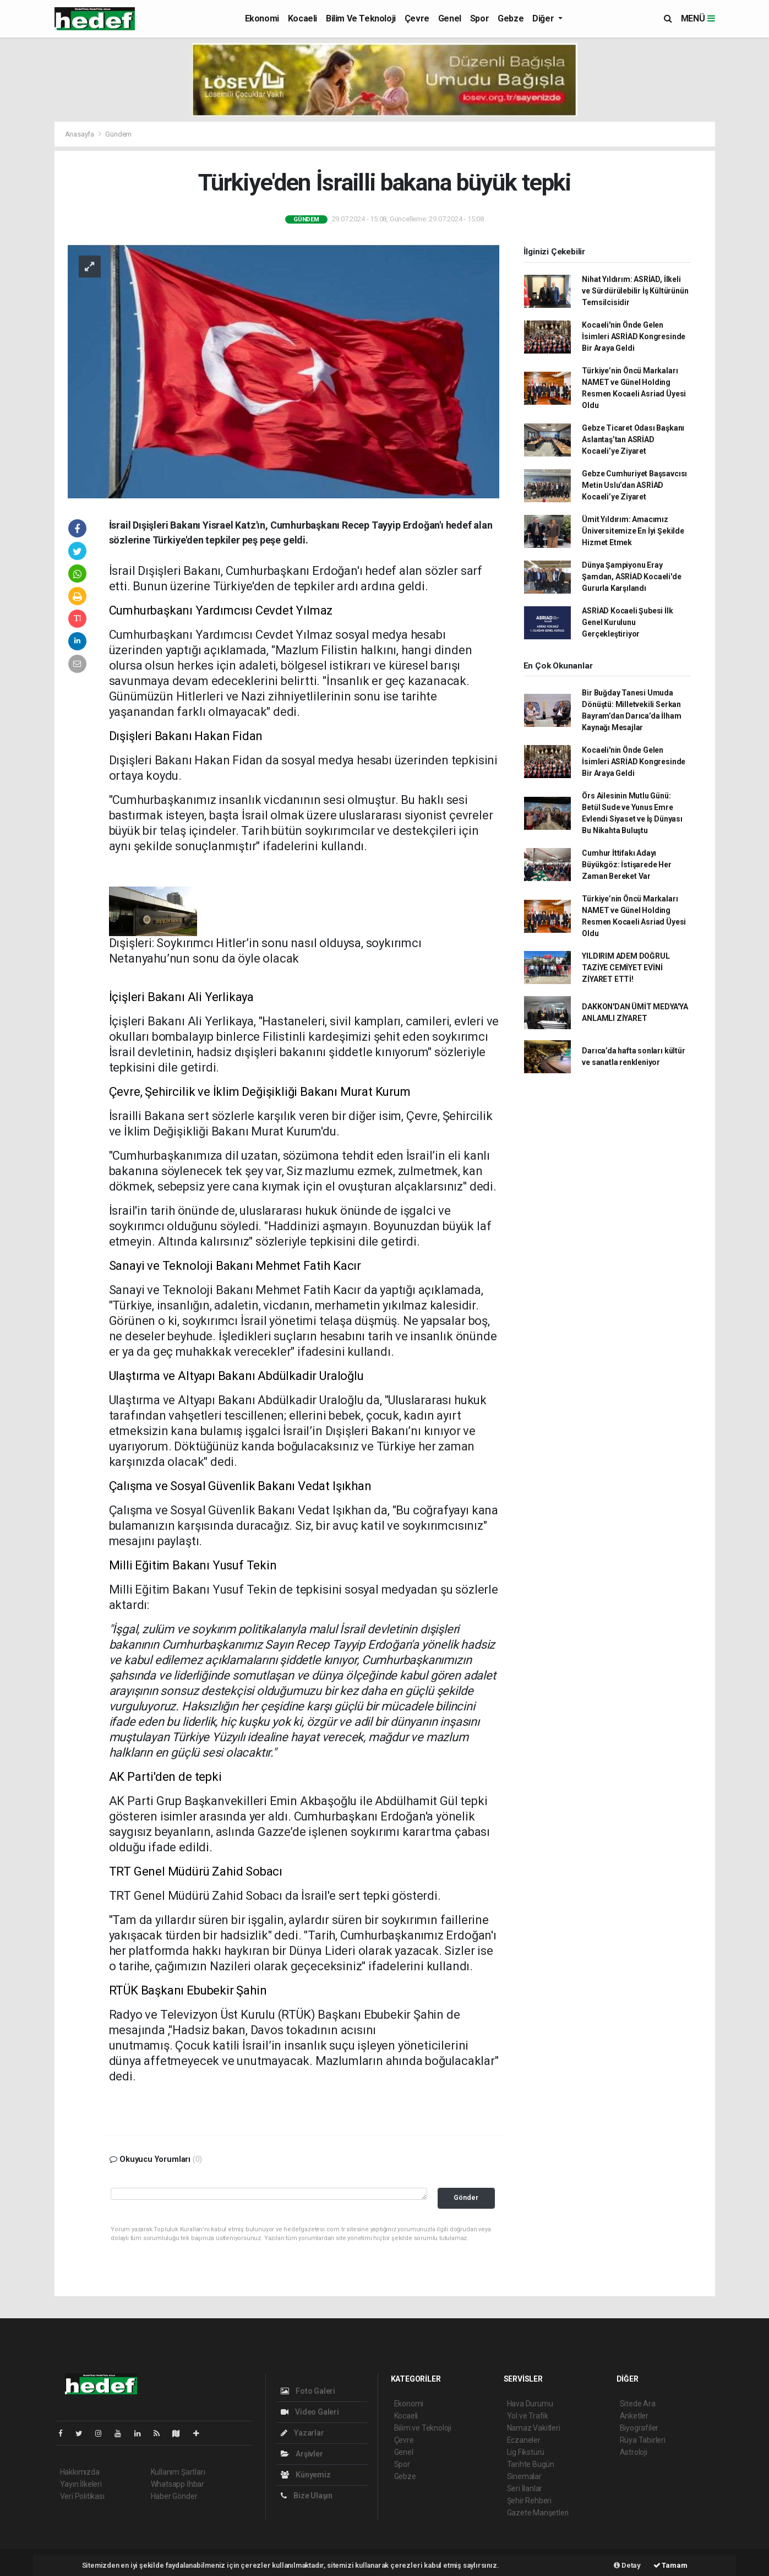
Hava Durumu (530, 2403)
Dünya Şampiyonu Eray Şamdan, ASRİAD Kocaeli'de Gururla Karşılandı (631, 577)
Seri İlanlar (525, 2488)
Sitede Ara (638, 2403)
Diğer (544, 18)
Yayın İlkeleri (81, 2484)
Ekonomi (262, 18)
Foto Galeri (308, 2391)
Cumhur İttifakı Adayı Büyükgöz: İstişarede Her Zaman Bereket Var (626, 865)
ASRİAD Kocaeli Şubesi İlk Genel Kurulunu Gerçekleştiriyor (627, 622)
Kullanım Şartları (178, 2472)
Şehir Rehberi (529, 2500)
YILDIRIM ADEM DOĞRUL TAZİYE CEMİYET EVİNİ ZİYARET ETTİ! (625, 967)
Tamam (670, 2565)
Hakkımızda (80, 2472)
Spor (479, 18)
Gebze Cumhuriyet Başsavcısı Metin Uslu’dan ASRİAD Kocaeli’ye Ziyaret (634, 485)
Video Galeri (310, 2411)
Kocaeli (302, 18)
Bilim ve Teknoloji (361, 18)
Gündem (118, 134)
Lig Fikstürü (526, 2452)
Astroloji (633, 2452)
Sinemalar (524, 2476)
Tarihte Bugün (531, 2464)
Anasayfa (80, 134)
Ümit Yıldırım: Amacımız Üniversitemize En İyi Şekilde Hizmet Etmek (633, 531)
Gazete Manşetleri (538, 2512)
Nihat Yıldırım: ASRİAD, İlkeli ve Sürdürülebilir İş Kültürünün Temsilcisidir (635, 291)
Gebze (510, 18)
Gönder (466, 2197)
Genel (449, 18)
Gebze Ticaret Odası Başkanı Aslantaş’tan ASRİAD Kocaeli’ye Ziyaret (633, 439)
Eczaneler (524, 2440)
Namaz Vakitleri (533, 2427)
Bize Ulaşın (307, 2495)
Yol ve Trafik (528, 2415)
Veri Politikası (82, 2496)
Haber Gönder (174, 2496)
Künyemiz (306, 2474)
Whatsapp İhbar (177, 2484)
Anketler (634, 2415)
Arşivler (302, 2453)
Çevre (417, 18)
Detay (627, 2565)
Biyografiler (639, 2427)
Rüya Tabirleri (643, 2440)
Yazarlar (302, 2432)
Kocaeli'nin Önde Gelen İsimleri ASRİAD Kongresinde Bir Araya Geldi (633, 336)
